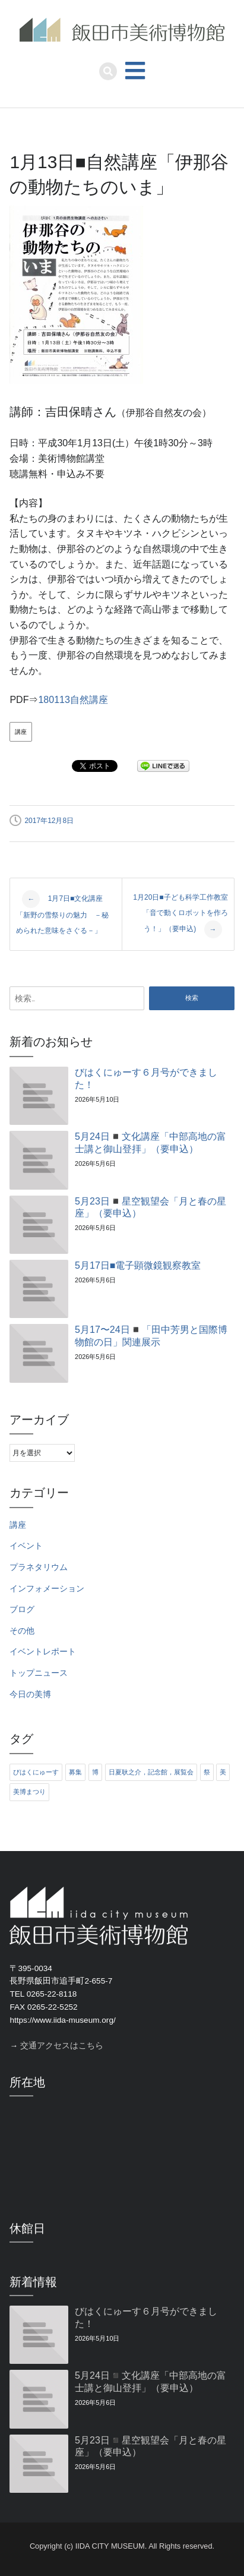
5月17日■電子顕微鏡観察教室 (138, 1265)
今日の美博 (30, 1694)
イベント (26, 1545)
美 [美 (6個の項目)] (223, 1772)
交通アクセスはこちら (61, 2045)
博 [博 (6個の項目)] (95, 1772)
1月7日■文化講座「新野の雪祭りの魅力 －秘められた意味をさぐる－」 (62, 912)
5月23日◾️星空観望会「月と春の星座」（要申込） (150, 1207)
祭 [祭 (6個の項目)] (207, 1772)
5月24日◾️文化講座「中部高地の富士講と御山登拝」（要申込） (150, 1142)
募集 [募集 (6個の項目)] (75, 1772)
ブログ (21, 1609)
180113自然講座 (72, 700)
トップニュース (38, 1673)
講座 (21, 732)
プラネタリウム (38, 1567)
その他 (21, 1630)
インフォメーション (46, 1588)
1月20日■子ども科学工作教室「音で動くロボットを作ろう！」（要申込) (180, 915)
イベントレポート (42, 1651)
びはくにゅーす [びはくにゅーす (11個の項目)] (36, 1772)
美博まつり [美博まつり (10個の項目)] (29, 1791)
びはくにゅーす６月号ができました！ (146, 1078)
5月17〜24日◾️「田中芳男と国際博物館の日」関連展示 (151, 1336)
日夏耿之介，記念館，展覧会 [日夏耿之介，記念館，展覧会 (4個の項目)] (151, 1772)
